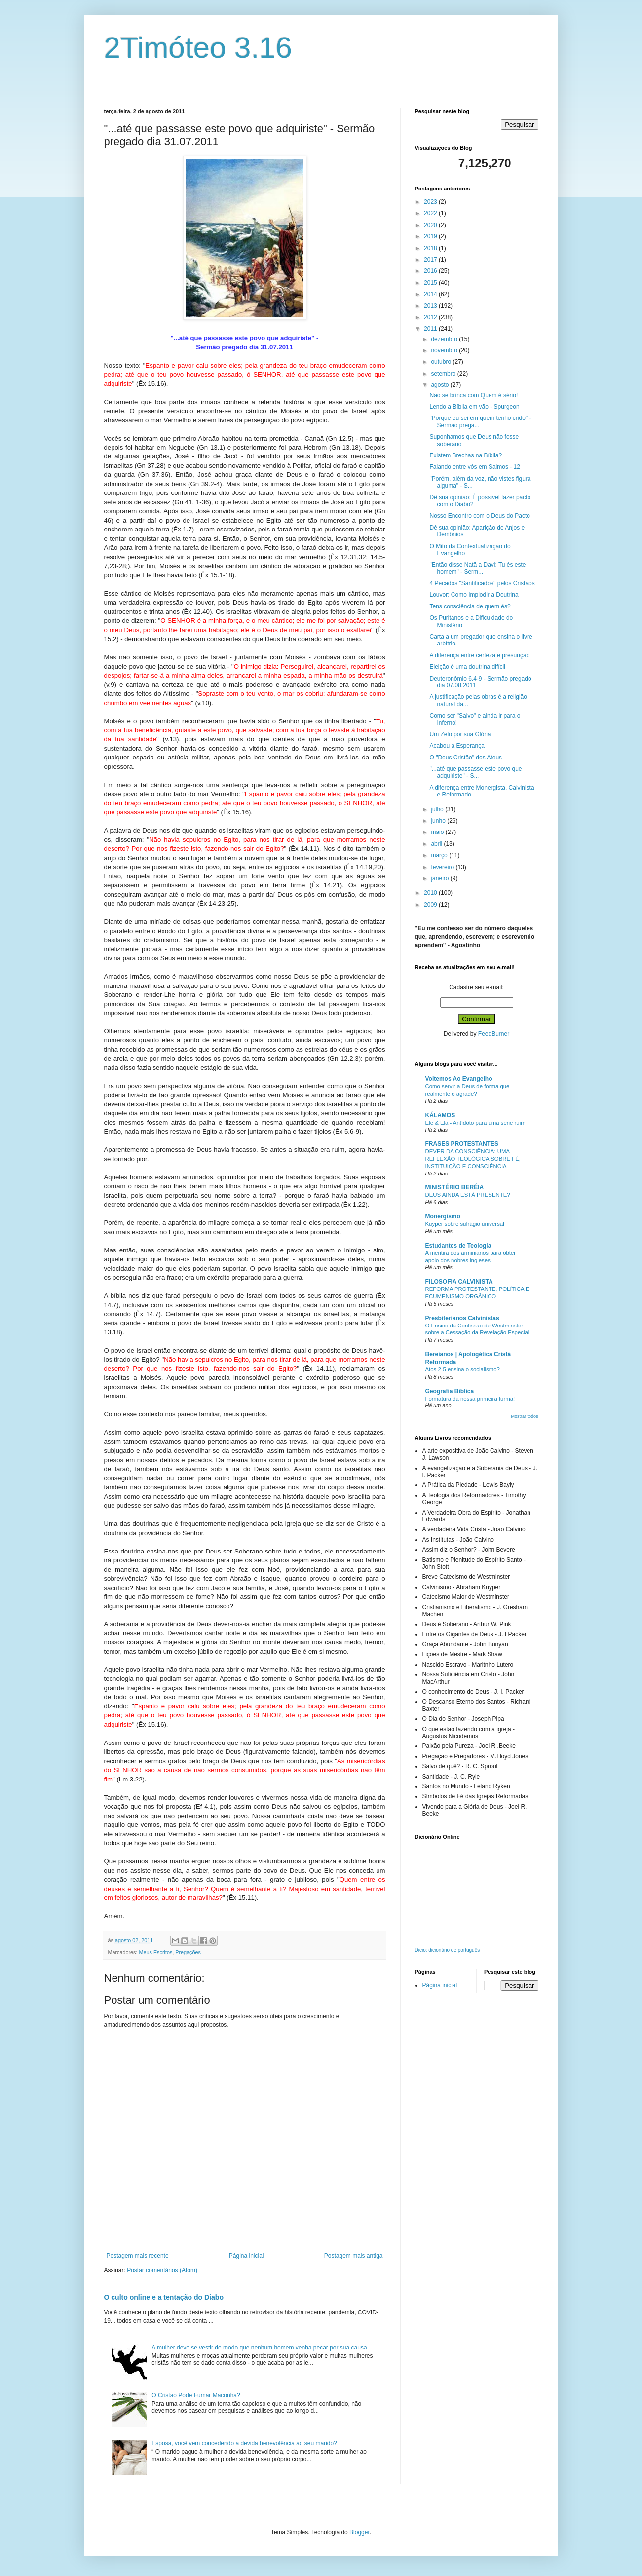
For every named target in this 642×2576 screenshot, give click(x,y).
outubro (442, 361)
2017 (431, 259)
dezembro (445, 339)
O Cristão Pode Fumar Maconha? (195, 2395)
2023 (431, 201)
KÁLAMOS (440, 1115)
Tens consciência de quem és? (469, 606)
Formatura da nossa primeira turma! (470, 1399)
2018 (431, 248)
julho (438, 809)
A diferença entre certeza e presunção (479, 655)
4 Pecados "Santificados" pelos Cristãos (481, 583)
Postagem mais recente (138, 2255)
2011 (431, 328)
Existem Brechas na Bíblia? (465, 455)
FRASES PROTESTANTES (461, 1143)
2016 (431, 270)
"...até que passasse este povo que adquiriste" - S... (475, 772)
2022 (431, 213)
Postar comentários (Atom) (162, 2270)
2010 (431, 892)
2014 (431, 294)
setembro (444, 373)
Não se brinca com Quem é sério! (473, 395)
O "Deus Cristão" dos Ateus (465, 757)
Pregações (188, 1952)
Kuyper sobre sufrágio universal (464, 1224)
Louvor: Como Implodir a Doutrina (473, 594)
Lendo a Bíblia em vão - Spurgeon (474, 406)
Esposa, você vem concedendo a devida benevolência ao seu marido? (244, 2443)
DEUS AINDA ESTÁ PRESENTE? (467, 1195)
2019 (431, 236)
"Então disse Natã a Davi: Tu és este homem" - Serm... (477, 568)
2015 (431, 282)
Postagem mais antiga (353, 2255)
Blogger (359, 2532)
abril (437, 843)
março (440, 855)
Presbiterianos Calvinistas (462, 1318)
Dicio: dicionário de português (447, 1950)
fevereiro (443, 867)
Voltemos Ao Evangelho (458, 1078)
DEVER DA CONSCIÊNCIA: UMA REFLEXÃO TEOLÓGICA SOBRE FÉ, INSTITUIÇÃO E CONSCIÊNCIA (473, 1158)
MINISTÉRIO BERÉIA (454, 1187)
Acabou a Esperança (456, 745)
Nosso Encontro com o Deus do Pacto (479, 515)
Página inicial (246, 2255)
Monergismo (442, 1216)
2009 (431, 904)
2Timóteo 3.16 (198, 47)
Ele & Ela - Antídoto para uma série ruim (475, 1123)
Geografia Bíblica (449, 1391)
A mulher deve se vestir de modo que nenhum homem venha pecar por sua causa (259, 2347)
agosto (440, 384)
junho (439, 820)
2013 (431, 306)
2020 (431, 225)
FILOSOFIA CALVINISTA (459, 1281)
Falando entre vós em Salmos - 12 (474, 466)
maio (438, 832)
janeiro (440, 878)
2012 (431, 317)
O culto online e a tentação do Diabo (164, 2297)
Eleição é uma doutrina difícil (467, 666)
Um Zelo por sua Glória (460, 734)
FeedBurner (493, 1033)
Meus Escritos (156, 1952)
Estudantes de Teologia (458, 1245)
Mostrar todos (524, 1416)
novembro (445, 350)
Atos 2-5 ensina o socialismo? (462, 1369)
